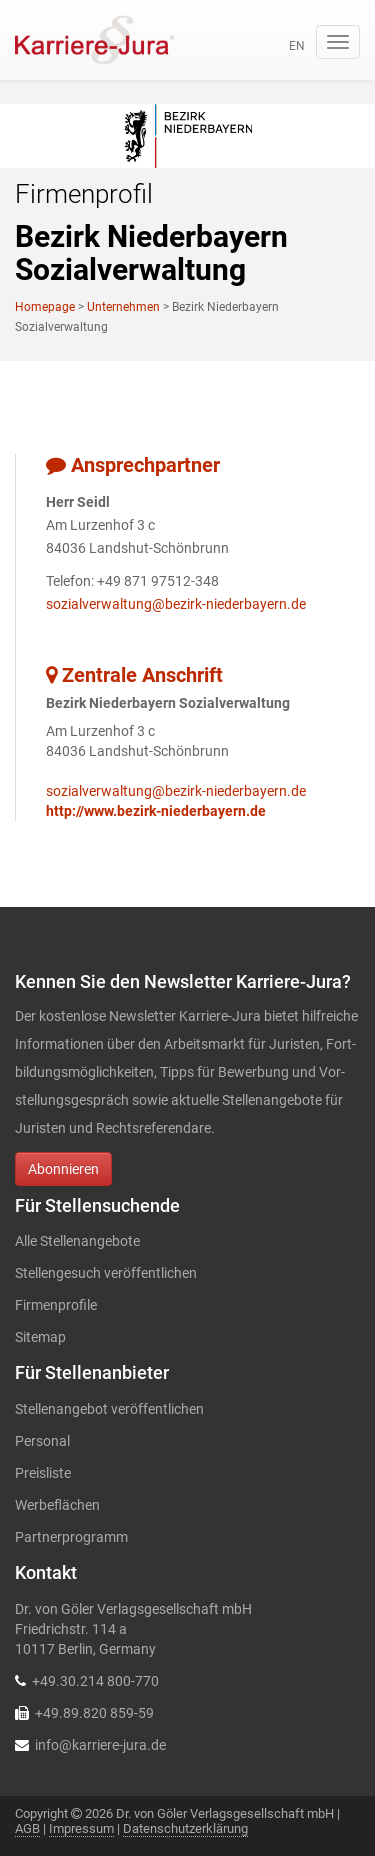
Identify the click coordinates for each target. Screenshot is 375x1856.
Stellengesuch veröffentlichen (106, 1273)
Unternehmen (123, 307)
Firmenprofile (56, 1305)
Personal (42, 1441)
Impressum (81, 1828)
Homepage (45, 307)
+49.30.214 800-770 (95, 1681)
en (297, 46)
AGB (27, 1828)
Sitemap (40, 1337)
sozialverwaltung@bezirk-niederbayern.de (176, 604)
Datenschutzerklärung (185, 1828)
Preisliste (43, 1473)
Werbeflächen (57, 1505)
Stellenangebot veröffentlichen (109, 1409)
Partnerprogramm (71, 1537)
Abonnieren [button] (63, 1169)
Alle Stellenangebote (77, 1241)
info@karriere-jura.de (100, 1745)
